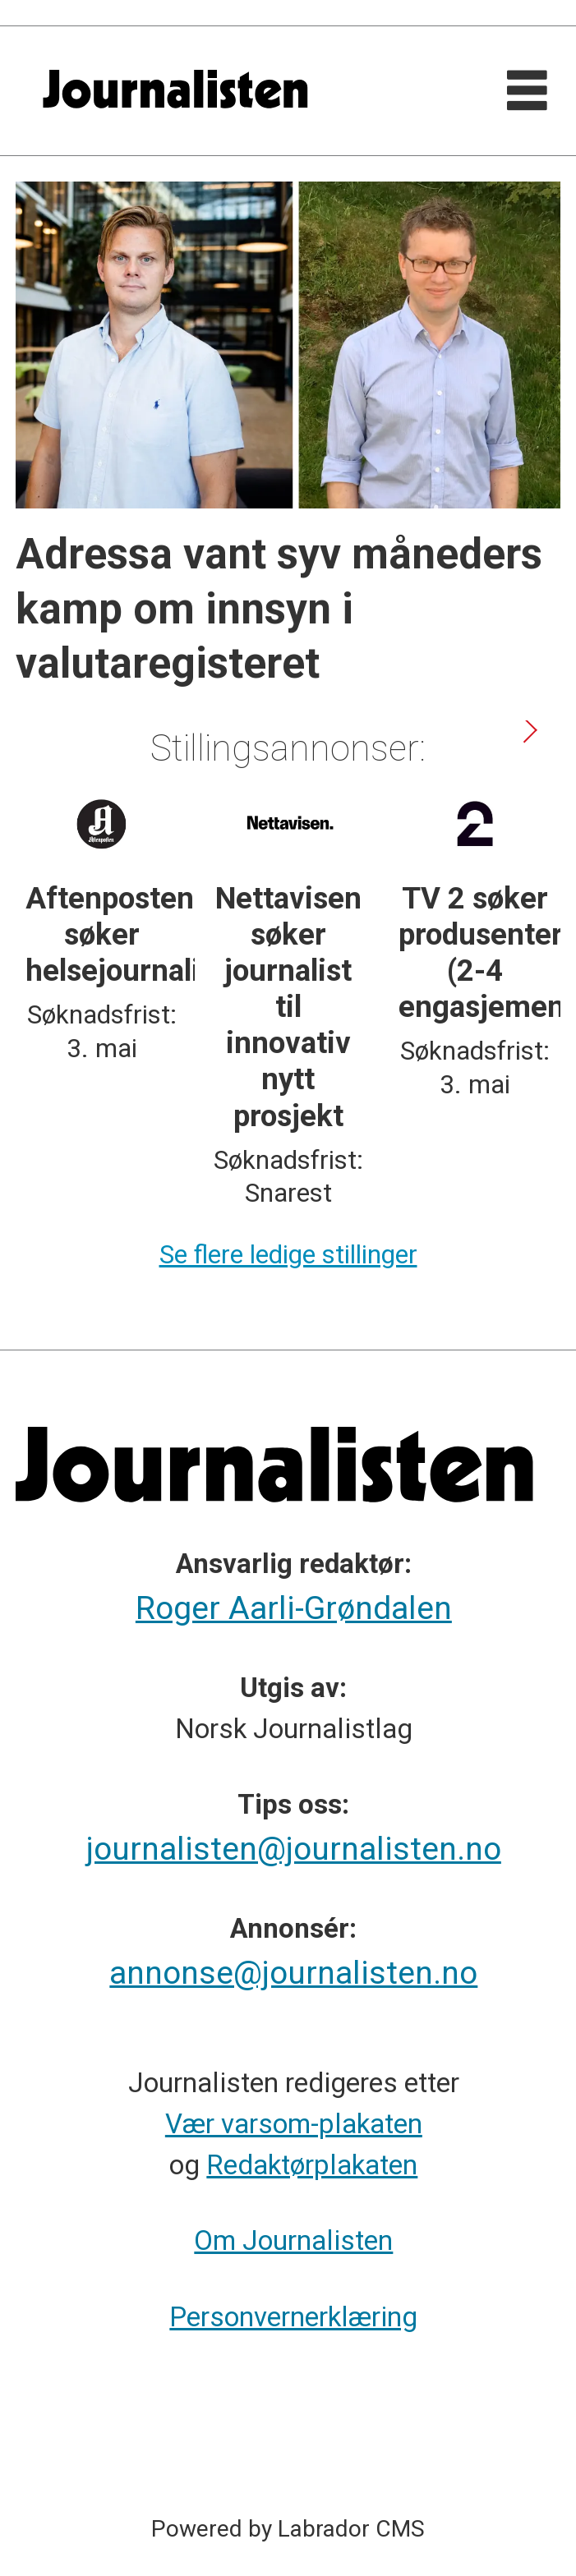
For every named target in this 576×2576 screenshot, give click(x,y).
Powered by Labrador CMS (288, 2528)
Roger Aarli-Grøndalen (294, 1608)
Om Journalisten (293, 2240)
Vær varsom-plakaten (293, 2124)
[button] (528, 730)
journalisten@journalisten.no (293, 1849)
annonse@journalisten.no (293, 1973)
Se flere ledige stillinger (288, 1255)
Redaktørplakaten (311, 2165)
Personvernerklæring (293, 2317)
